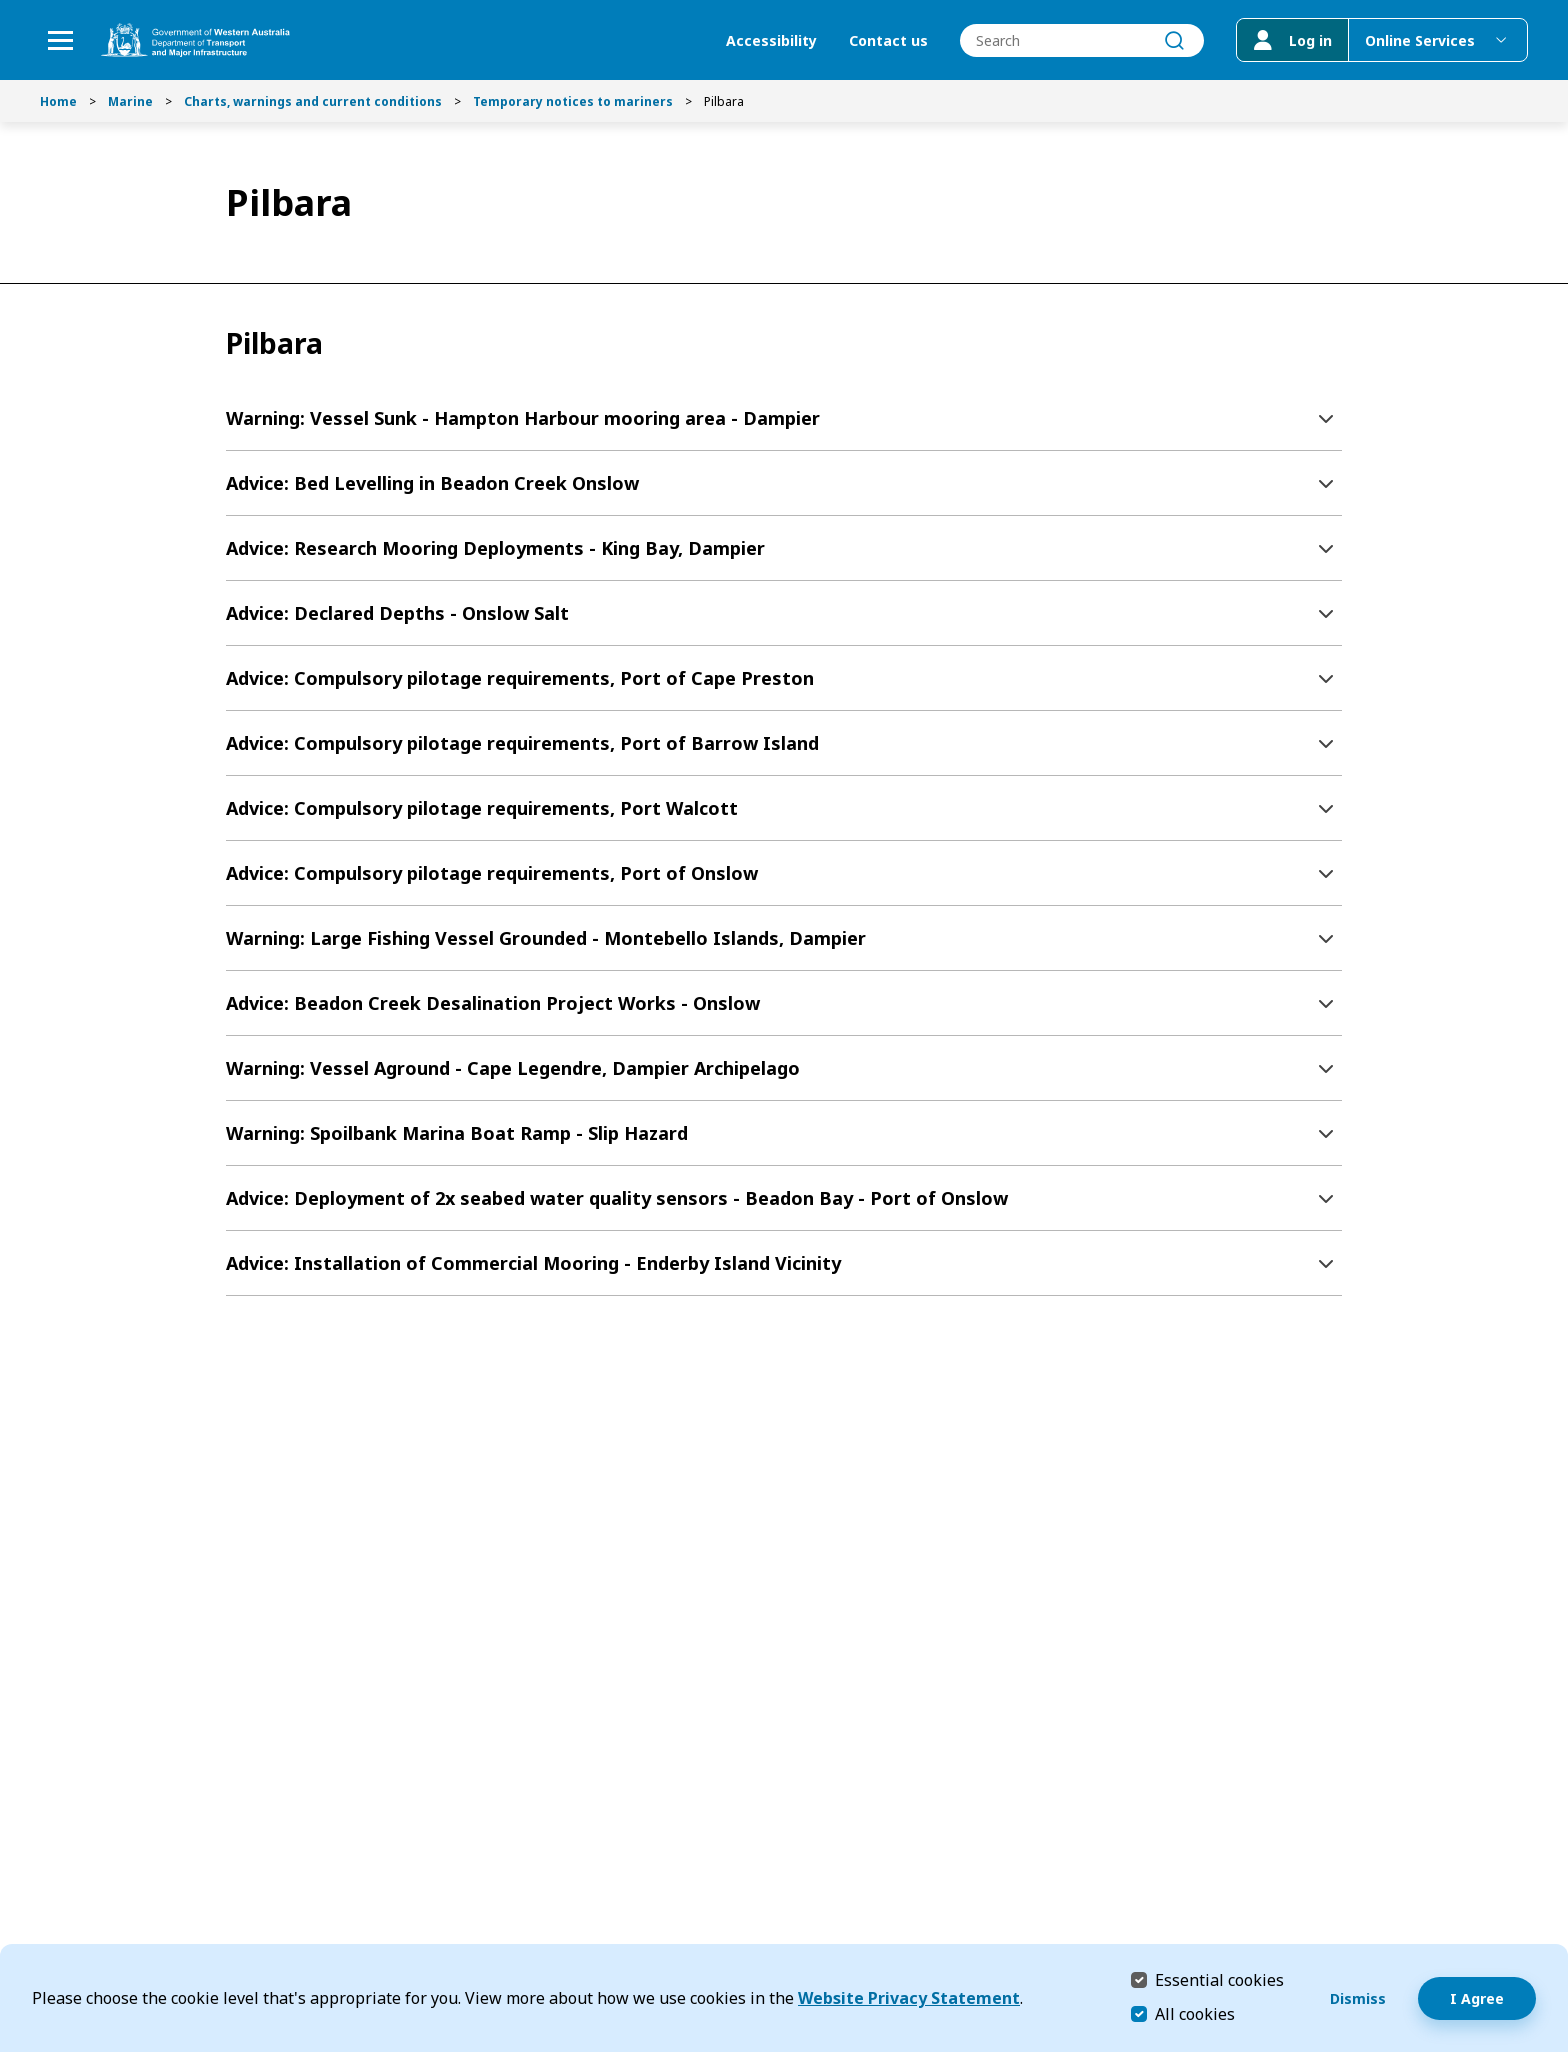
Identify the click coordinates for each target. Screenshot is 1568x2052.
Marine (130, 101)
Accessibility (771, 40)
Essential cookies (1219, 1979)
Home (58, 101)
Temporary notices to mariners (573, 101)
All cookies (1195, 2014)
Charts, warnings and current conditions (313, 101)
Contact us (888, 40)
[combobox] (1082, 40)
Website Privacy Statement (909, 1998)
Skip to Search (5, 5)
